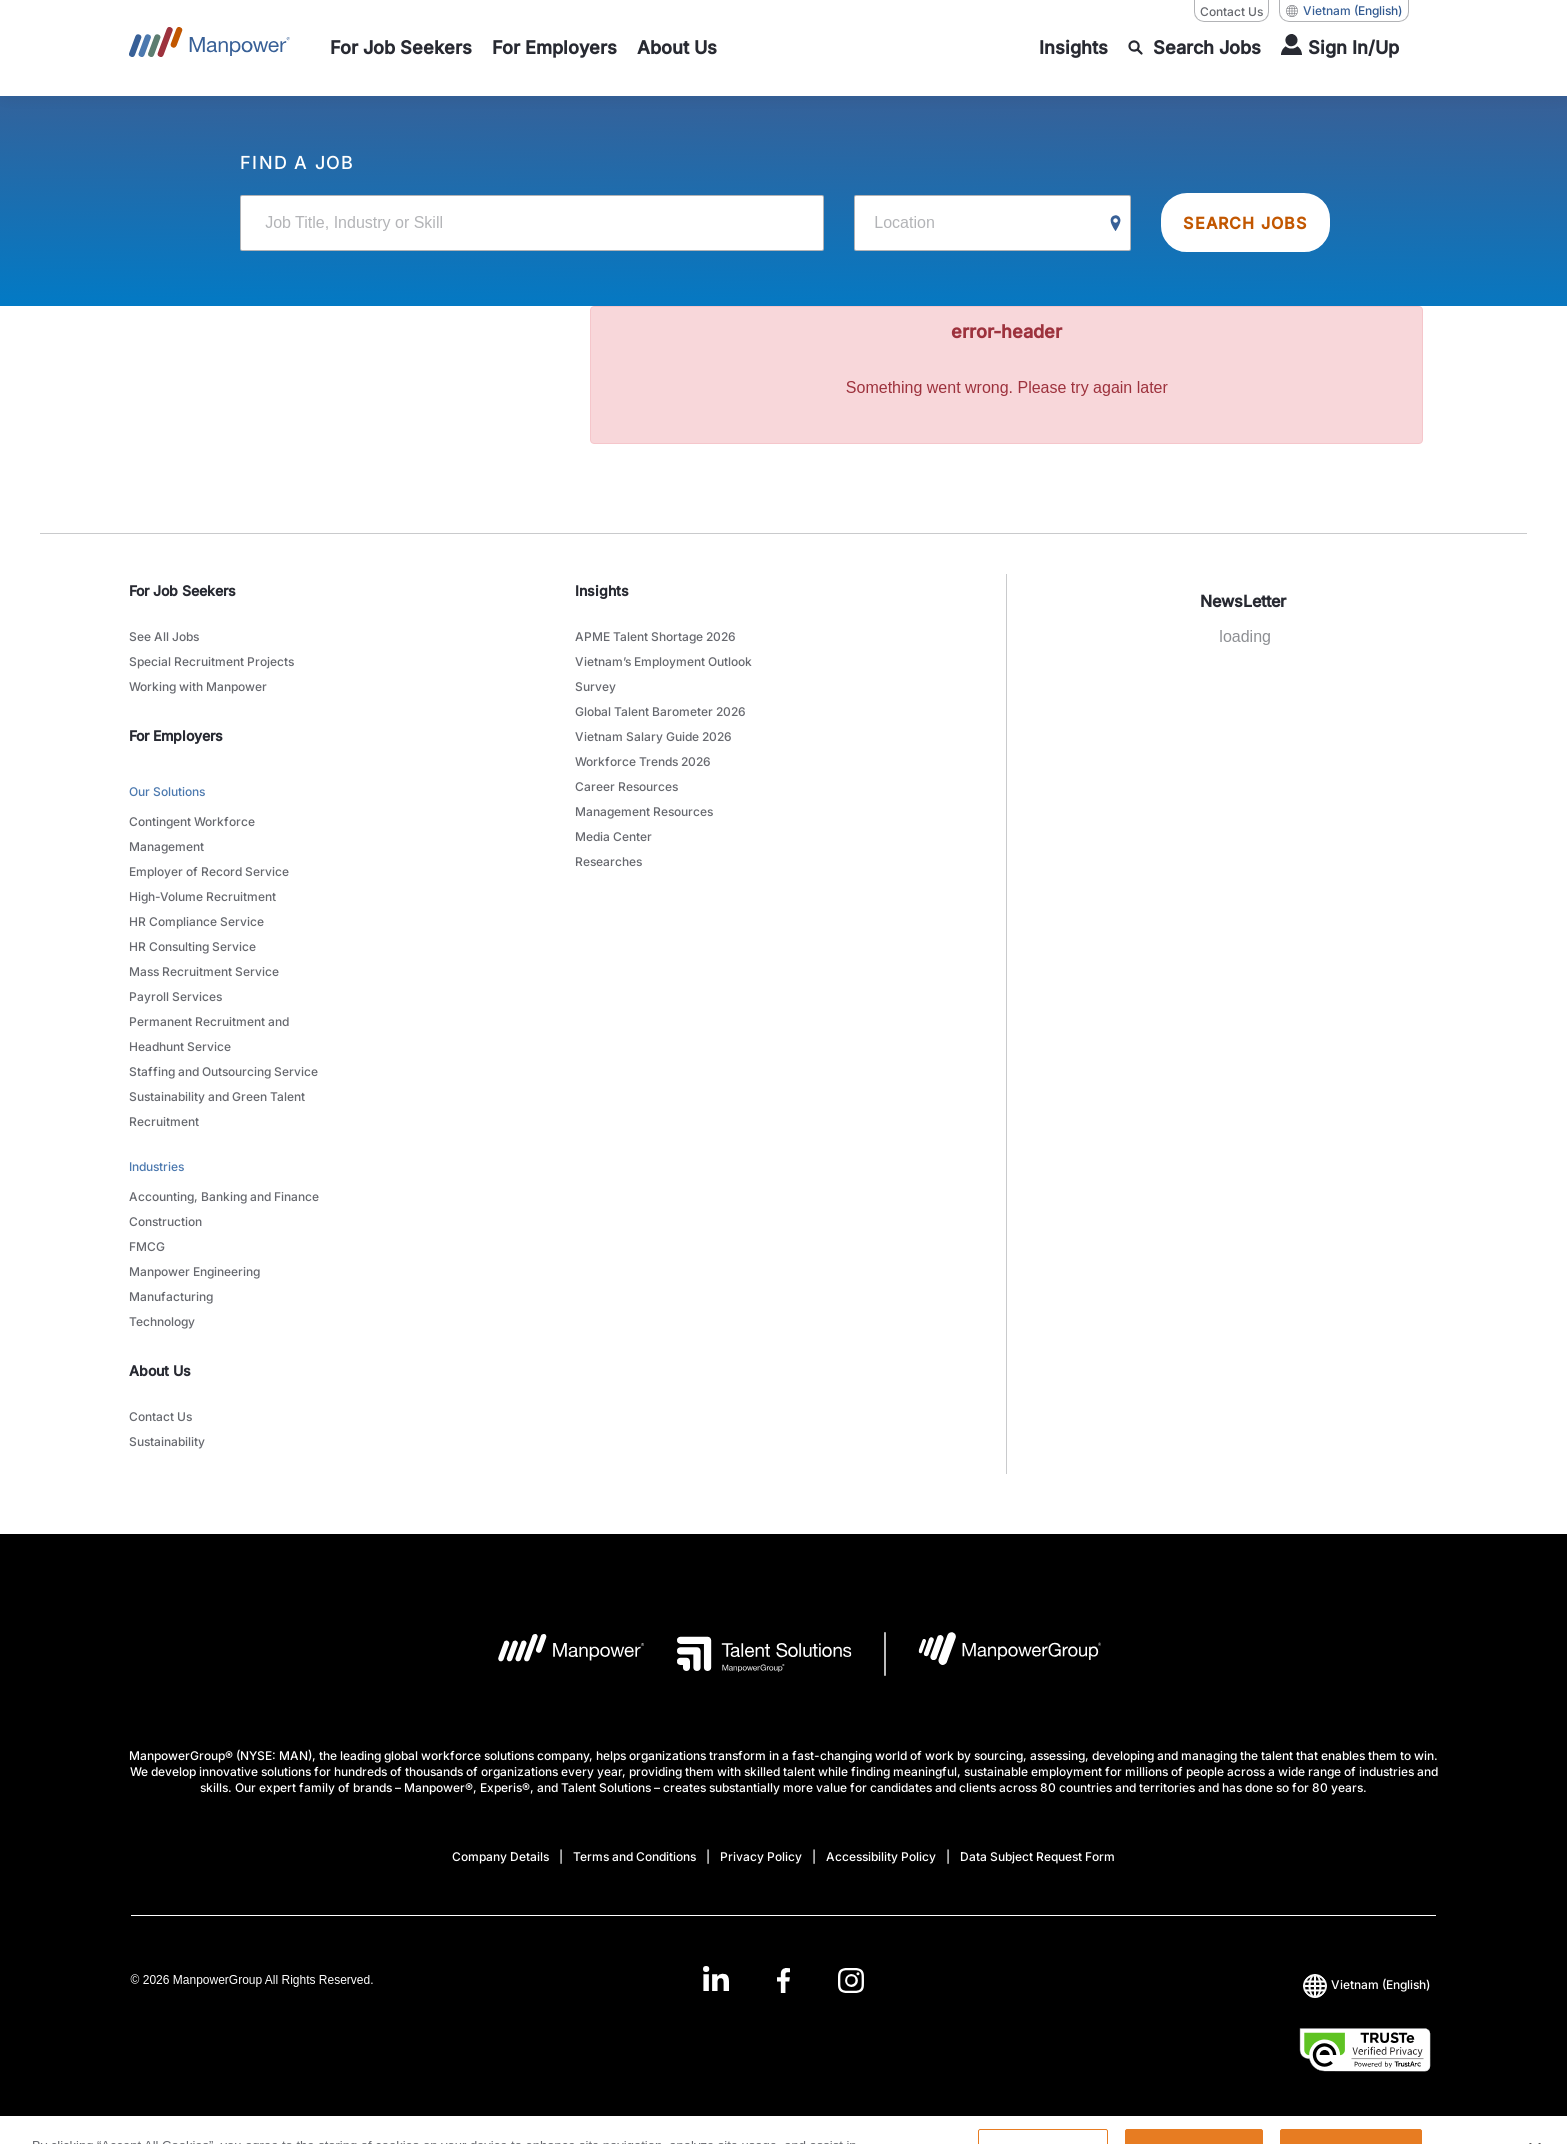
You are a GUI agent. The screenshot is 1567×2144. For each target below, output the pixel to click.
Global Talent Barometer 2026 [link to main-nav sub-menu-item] (660, 711)
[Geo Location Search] (1116, 224)
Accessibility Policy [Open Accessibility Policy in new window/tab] (881, 1856)
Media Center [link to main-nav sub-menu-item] (613, 836)
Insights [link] (602, 590)
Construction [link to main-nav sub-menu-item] (165, 1221)
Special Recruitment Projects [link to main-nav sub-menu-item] (211, 661)
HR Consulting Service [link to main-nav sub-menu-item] (192, 946)
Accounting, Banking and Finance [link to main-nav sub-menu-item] (224, 1196)
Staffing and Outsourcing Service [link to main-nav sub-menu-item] (223, 1071)
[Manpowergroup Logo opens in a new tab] (993, 1654)
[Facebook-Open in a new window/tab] (783, 1980)
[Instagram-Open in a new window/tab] (851, 1980)
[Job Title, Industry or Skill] (532, 223)
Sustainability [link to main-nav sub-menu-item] (167, 1441)
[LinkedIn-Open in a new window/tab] (716, 1978)
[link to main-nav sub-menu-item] (401, 48)
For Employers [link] (176, 735)
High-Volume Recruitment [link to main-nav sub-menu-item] (202, 896)
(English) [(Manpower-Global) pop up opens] (1344, 11)
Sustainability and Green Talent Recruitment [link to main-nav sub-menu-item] (217, 1109)
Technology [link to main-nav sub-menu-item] (162, 1321)
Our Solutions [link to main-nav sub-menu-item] (167, 791)
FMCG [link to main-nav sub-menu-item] (147, 1246)
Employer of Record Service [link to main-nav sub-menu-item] (209, 871)
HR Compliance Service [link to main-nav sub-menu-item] (196, 921)
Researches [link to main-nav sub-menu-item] (608, 861)
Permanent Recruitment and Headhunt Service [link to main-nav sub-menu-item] (209, 1034)
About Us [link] (160, 1370)
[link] (783, 1980)
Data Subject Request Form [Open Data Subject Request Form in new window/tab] (1037, 1856)
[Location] (992, 223)
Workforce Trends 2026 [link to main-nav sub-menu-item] (643, 761)
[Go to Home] (209, 48)
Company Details (500, 1856)
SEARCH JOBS (1245, 223)
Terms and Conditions (634, 1856)
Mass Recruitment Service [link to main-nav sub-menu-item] (204, 971)
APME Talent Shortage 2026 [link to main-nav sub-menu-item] (655, 636)
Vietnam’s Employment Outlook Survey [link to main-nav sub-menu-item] (663, 674)
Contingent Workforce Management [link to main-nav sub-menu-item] (192, 834)
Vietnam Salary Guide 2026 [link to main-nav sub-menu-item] (653, 736)
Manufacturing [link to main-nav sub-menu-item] (171, 1296)
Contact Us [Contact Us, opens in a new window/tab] (1231, 11)
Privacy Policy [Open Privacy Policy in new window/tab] (761, 1856)
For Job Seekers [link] (182, 590)
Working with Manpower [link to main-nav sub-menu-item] (198, 686)
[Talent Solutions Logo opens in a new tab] (748, 1654)
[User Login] (1340, 48)
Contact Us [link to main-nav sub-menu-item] (160, 1416)
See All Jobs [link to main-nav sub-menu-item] (164, 636)
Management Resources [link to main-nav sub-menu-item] (644, 811)
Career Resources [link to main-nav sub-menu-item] (626, 786)
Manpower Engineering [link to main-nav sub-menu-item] (194, 1271)
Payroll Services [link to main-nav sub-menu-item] (175, 996)
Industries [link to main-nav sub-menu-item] (156, 1166)
